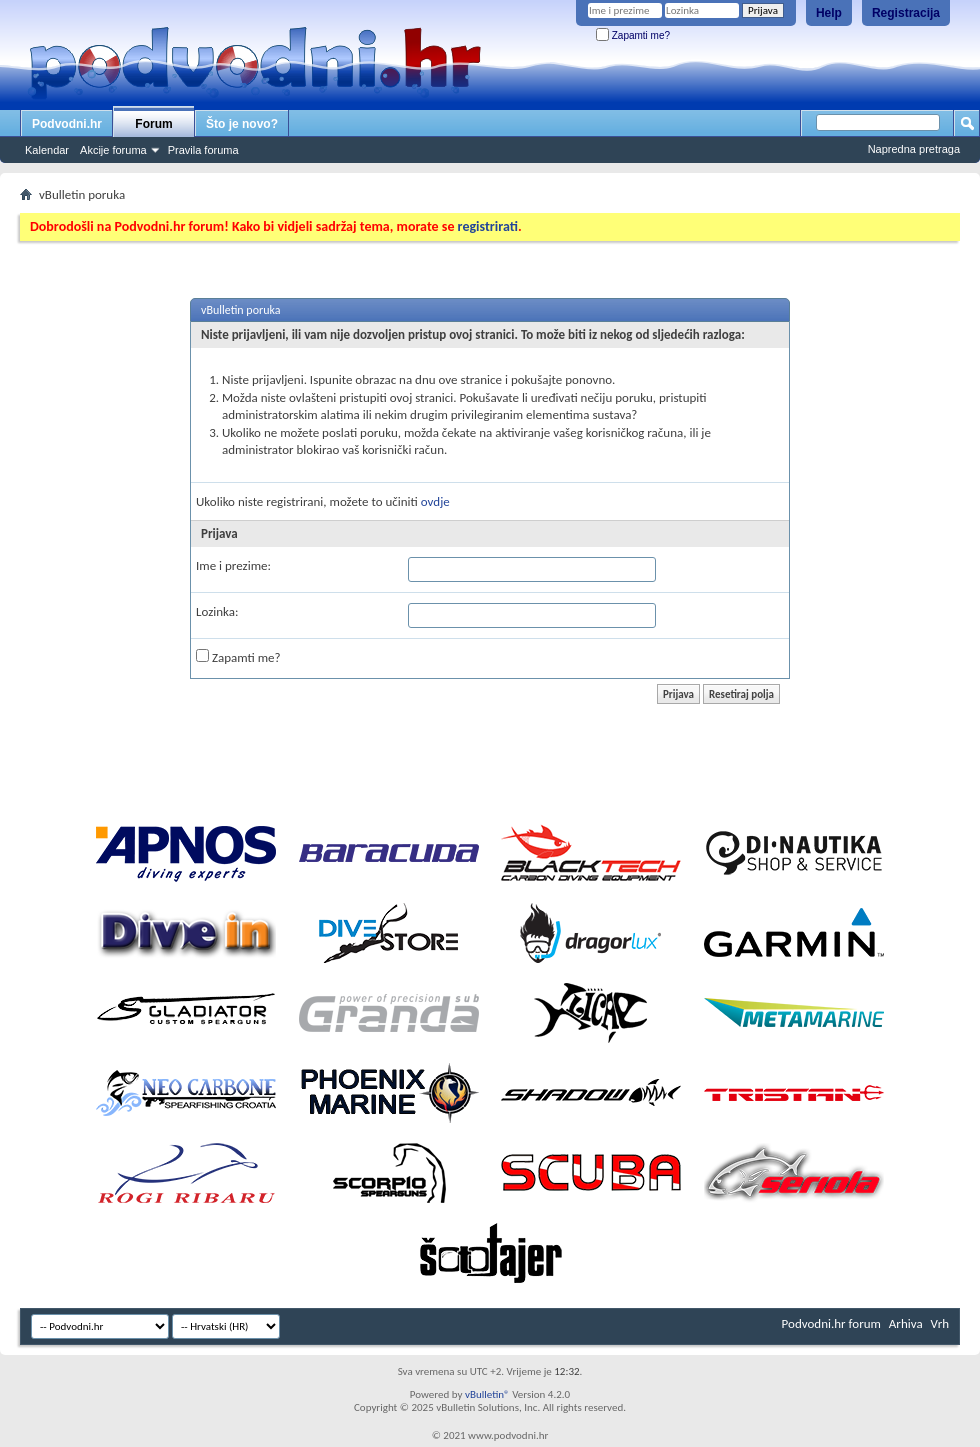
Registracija (906, 13)
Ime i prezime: (233, 565)
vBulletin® (487, 1394)
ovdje (435, 501)
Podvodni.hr (67, 124)
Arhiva (906, 1323)
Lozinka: (217, 611)
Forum (153, 124)
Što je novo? (242, 124)
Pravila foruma (203, 150)
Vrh (940, 1323)
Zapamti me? (633, 35)
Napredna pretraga (914, 149)
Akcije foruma (113, 150)
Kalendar (47, 150)
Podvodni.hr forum (831, 1323)
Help (829, 13)
